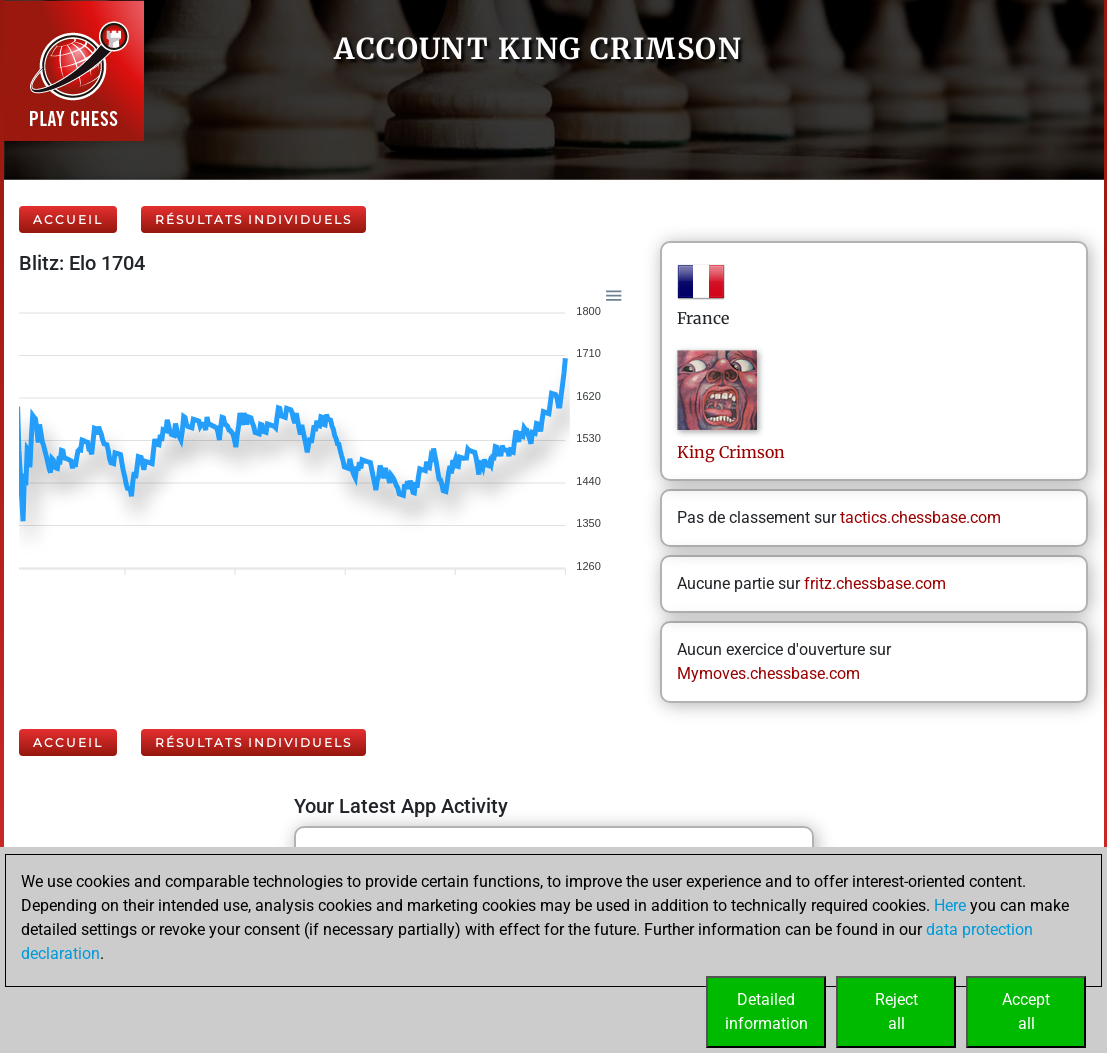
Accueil (68, 219)
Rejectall (896, 1011)
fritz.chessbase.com (875, 583)
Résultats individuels (253, 219)
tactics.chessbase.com (920, 517)
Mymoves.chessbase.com (768, 673)
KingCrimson (731, 452)
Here (950, 905)
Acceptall (1026, 1011)
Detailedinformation (766, 1011)
